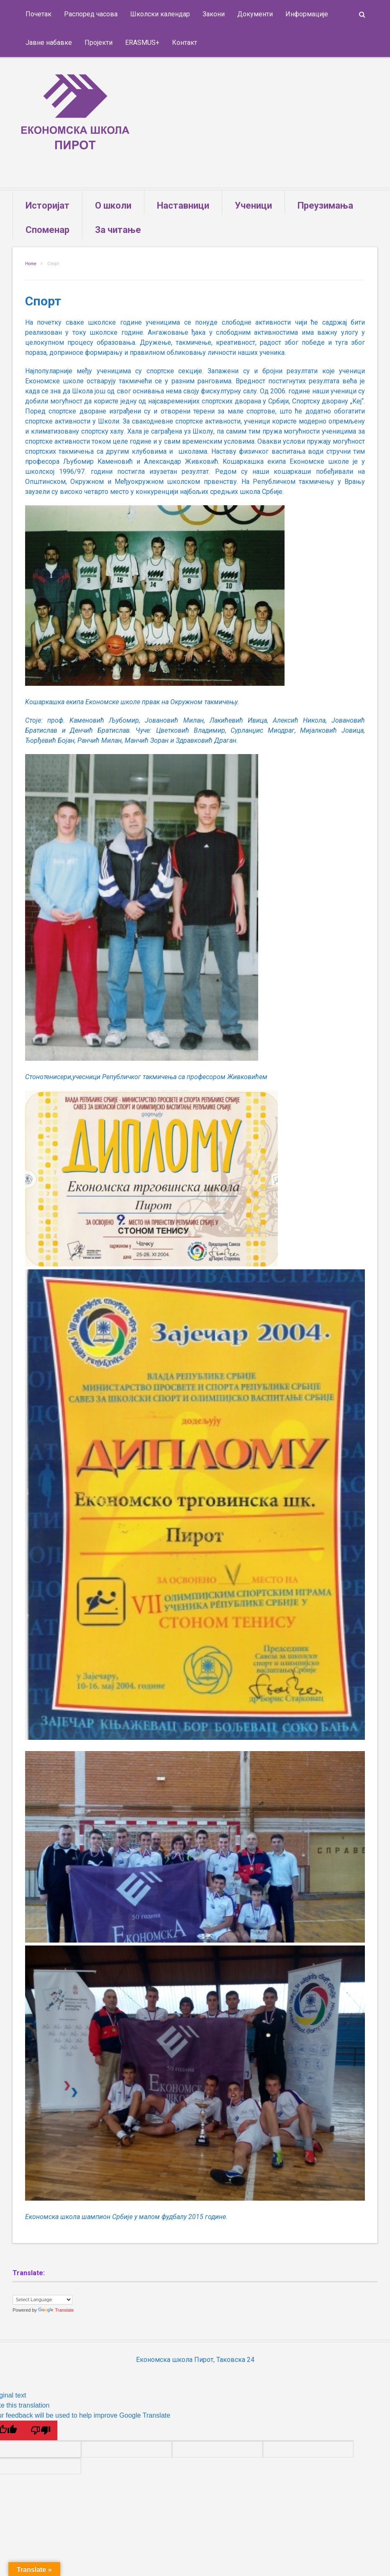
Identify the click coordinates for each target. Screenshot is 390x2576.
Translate (56, 2302)
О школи (113, 198)
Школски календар (160, 14)
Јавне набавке (49, 43)
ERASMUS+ (142, 43)
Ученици (253, 198)
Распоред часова (91, 14)
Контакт (184, 43)
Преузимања (325, 198)
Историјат (47, 198)
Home (30, 256)
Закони (214, 14)
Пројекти (99, 43)
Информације (306, 14)
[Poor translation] (40, 2423)
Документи (255, 14)
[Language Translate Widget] (42, 2292)
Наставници (183, 198)
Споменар (47, 222)
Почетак (38, 14)
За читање (118, 222)
